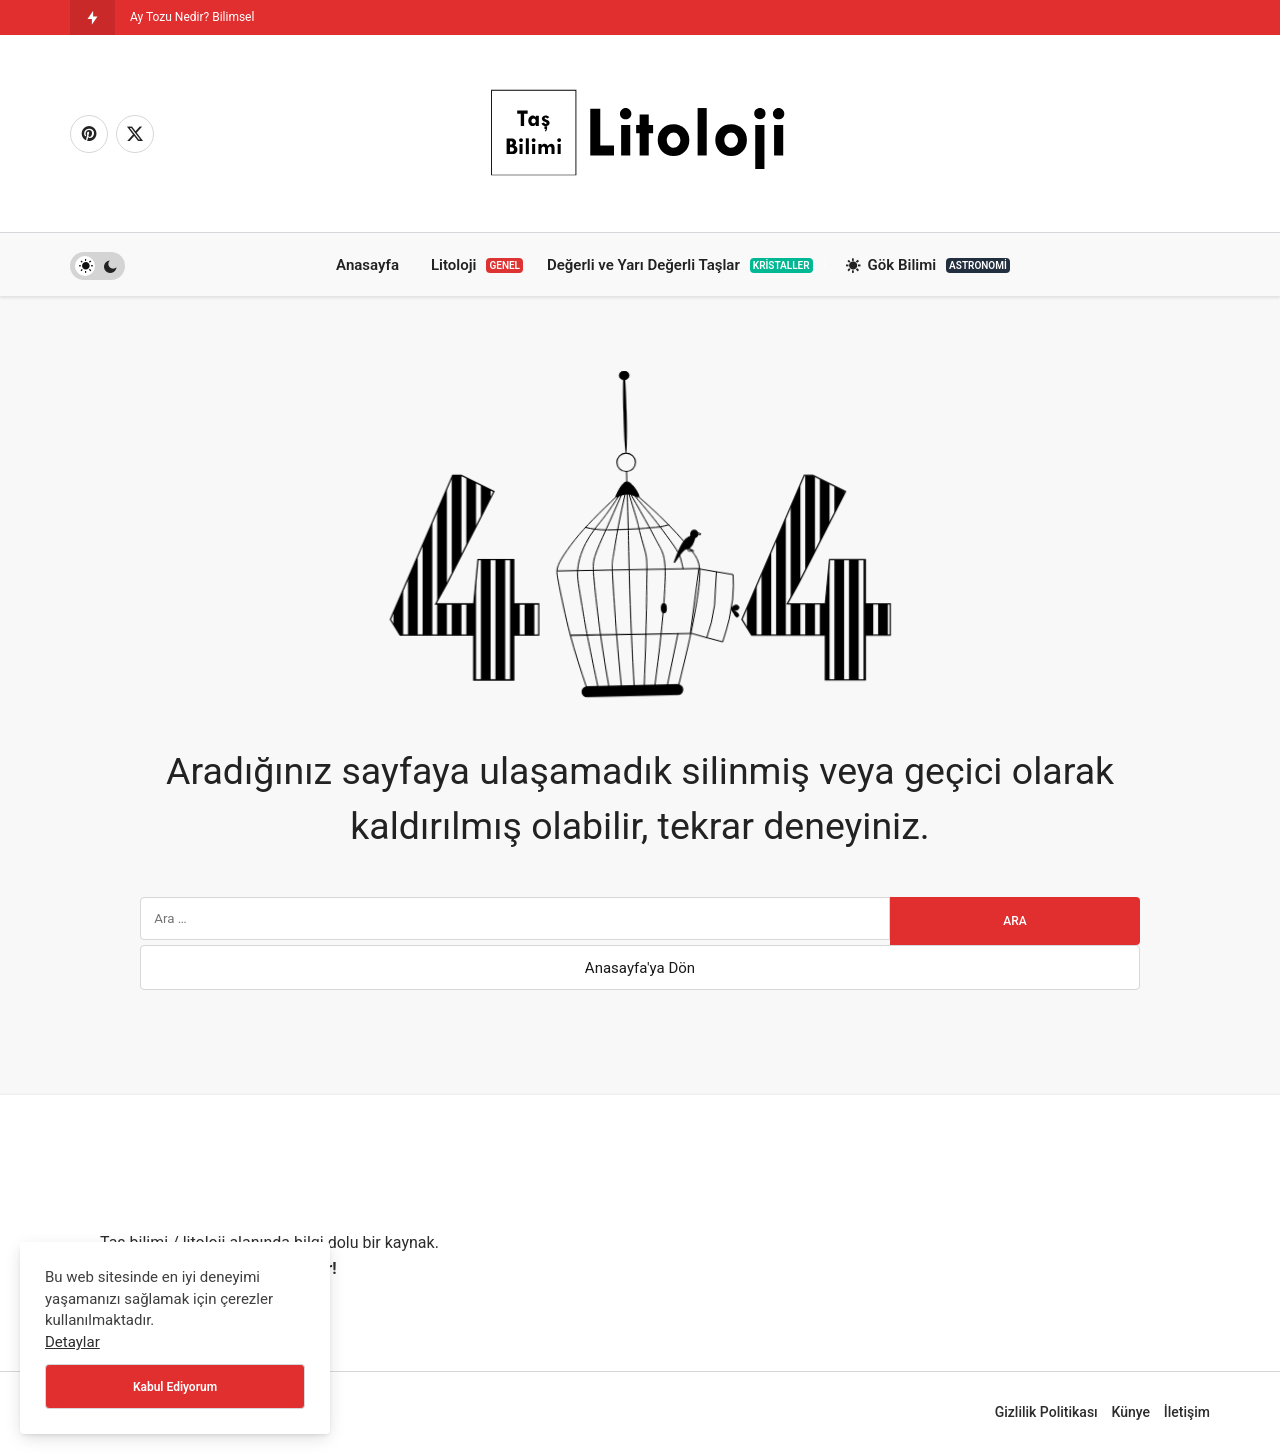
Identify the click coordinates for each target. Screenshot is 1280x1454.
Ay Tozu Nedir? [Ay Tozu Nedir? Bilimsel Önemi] (169, 17)
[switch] (97, 266)
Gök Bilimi (927, 266)
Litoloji (477, 265)
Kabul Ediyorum (175, 1387)
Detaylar (72, 1342)
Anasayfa (367, 265)
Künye (1130, 1412)
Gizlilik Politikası (1046, 1412)
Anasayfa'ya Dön (640, 968)
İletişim (1187, 1412)
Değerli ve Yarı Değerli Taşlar (680, 265)
